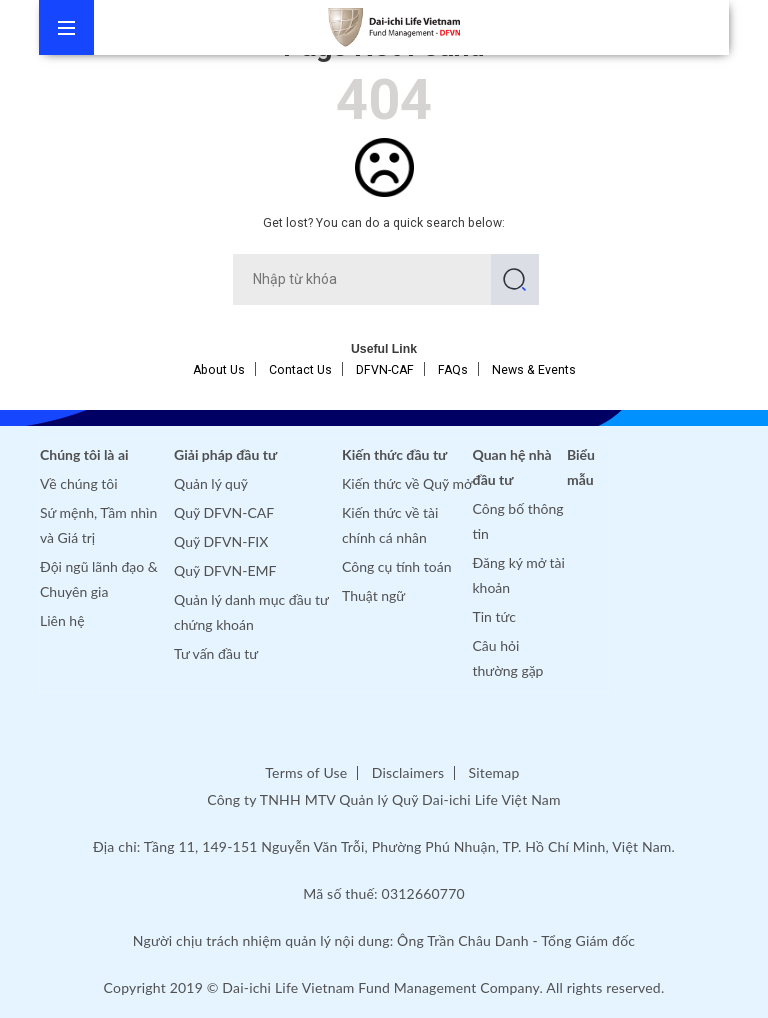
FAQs (453, 370)
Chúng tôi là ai (84, 454)
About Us (219, 370)
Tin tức (495, 616)
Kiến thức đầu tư (394, 454)
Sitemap (493, 772)
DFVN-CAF (385, 370)
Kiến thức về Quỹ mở (407, 483)
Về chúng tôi (79, 483)
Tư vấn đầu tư (216, 653)
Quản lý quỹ (211, 483)
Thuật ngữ (373, 595)
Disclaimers (408, 772)
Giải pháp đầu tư (225, 454)
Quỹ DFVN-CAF (224, 512)
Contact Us (300, 370)
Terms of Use (306, 772)
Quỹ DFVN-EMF (225, 570)
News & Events (534, 370)
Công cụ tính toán (396, 566)
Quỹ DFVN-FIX (221, 541)
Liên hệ (62, 620)
